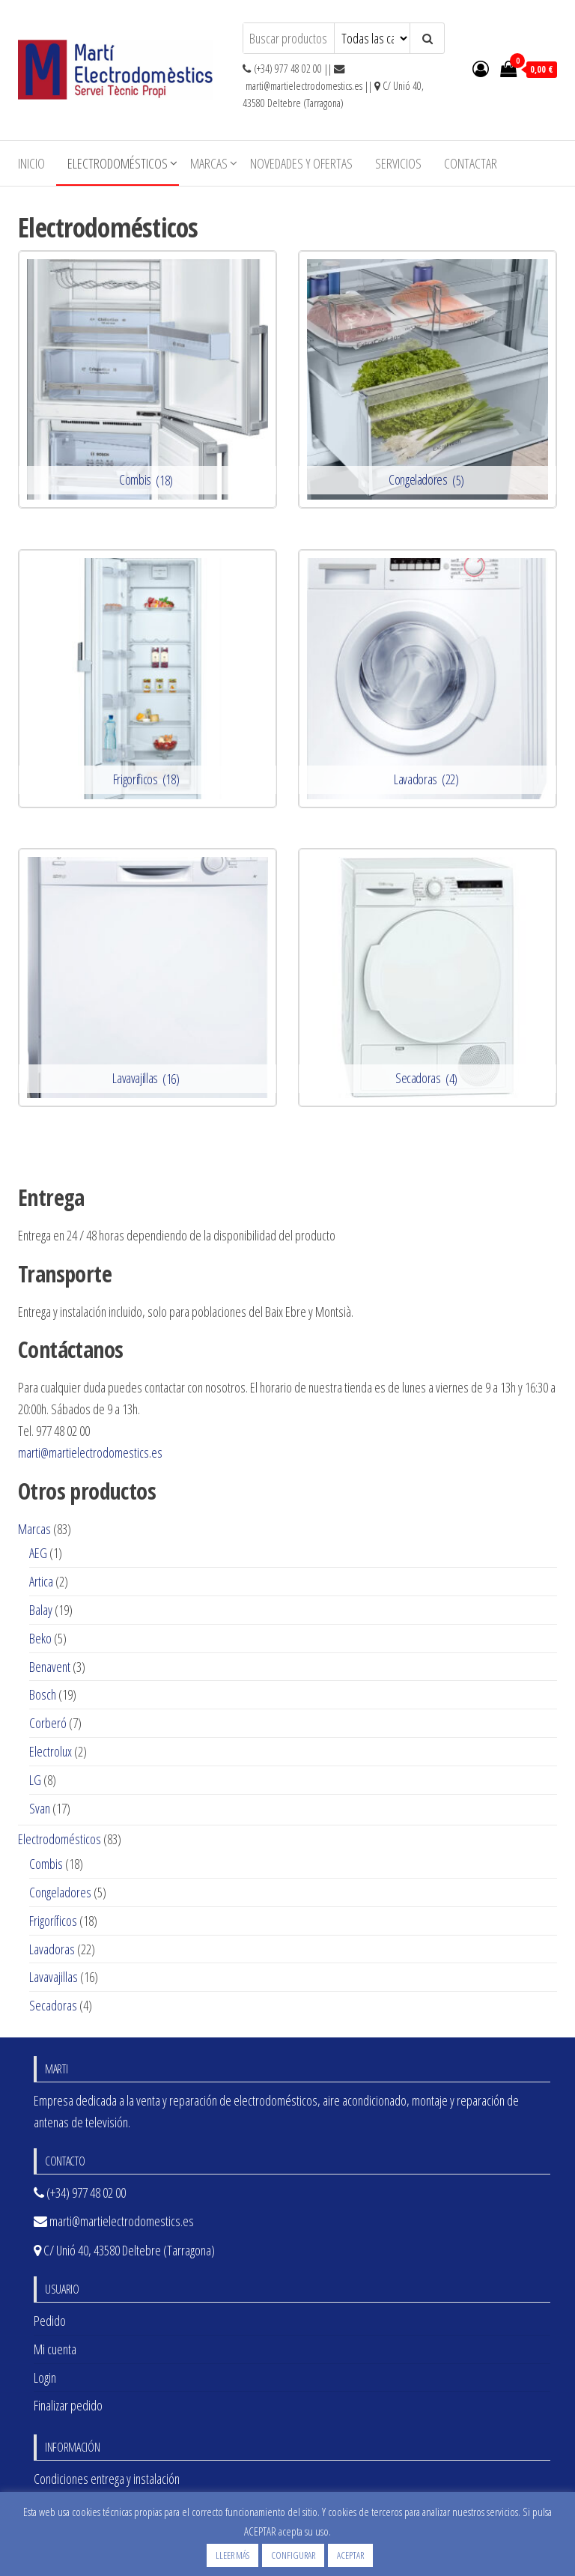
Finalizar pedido (68, 2405)
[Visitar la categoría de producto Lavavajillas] (147, 977)
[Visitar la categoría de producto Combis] (147, 380)
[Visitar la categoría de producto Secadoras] (427, 977)
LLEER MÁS (232, 2555)
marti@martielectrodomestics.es (90, 1452)
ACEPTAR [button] (350, 2555)
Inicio (31, 163)
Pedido (50, 2321)
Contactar (470, 163)
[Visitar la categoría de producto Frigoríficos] (147, 678)
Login (45, 2377)
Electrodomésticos (117, 163)
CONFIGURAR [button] (293, 2555)
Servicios (398, 163)
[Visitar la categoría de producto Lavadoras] (427, 678)
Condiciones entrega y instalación (107, 2479)
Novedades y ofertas (301, 163)
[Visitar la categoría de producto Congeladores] (427, 380)
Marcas (209, 163)
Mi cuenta (55, 2349)
